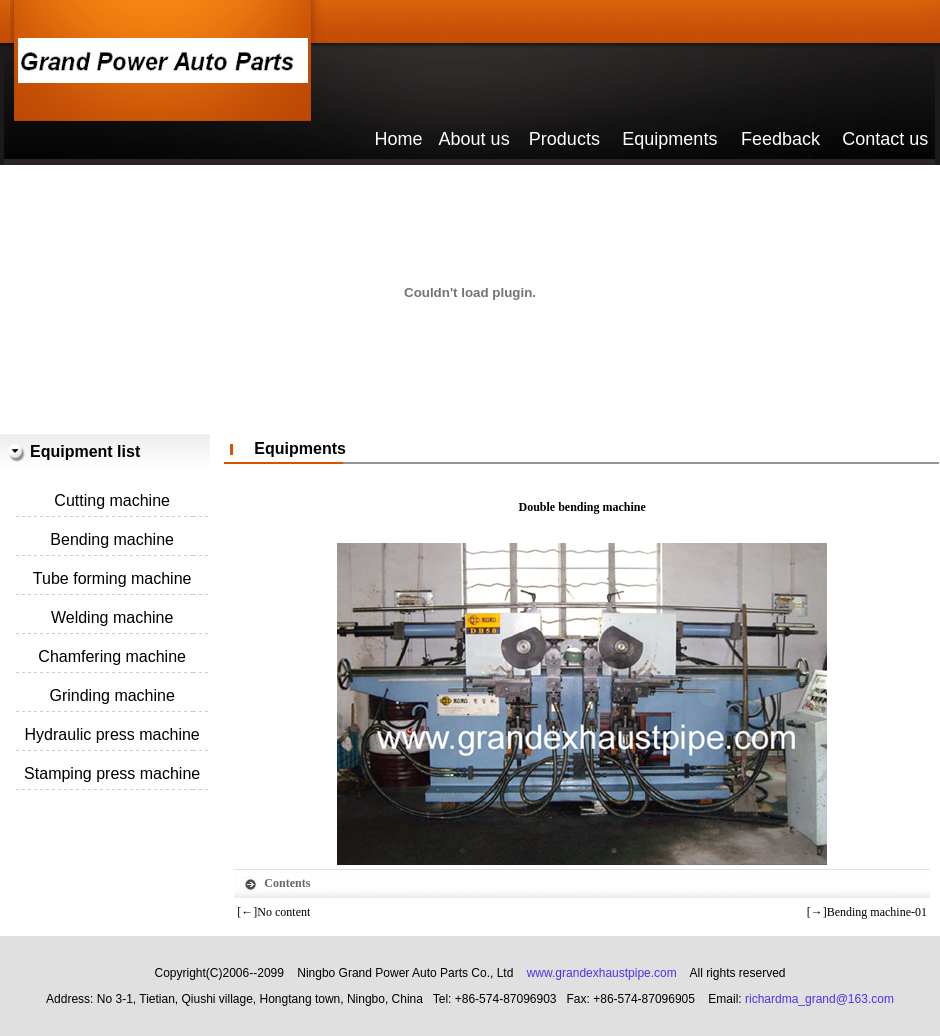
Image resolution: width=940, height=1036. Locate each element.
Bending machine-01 (877, 912)
